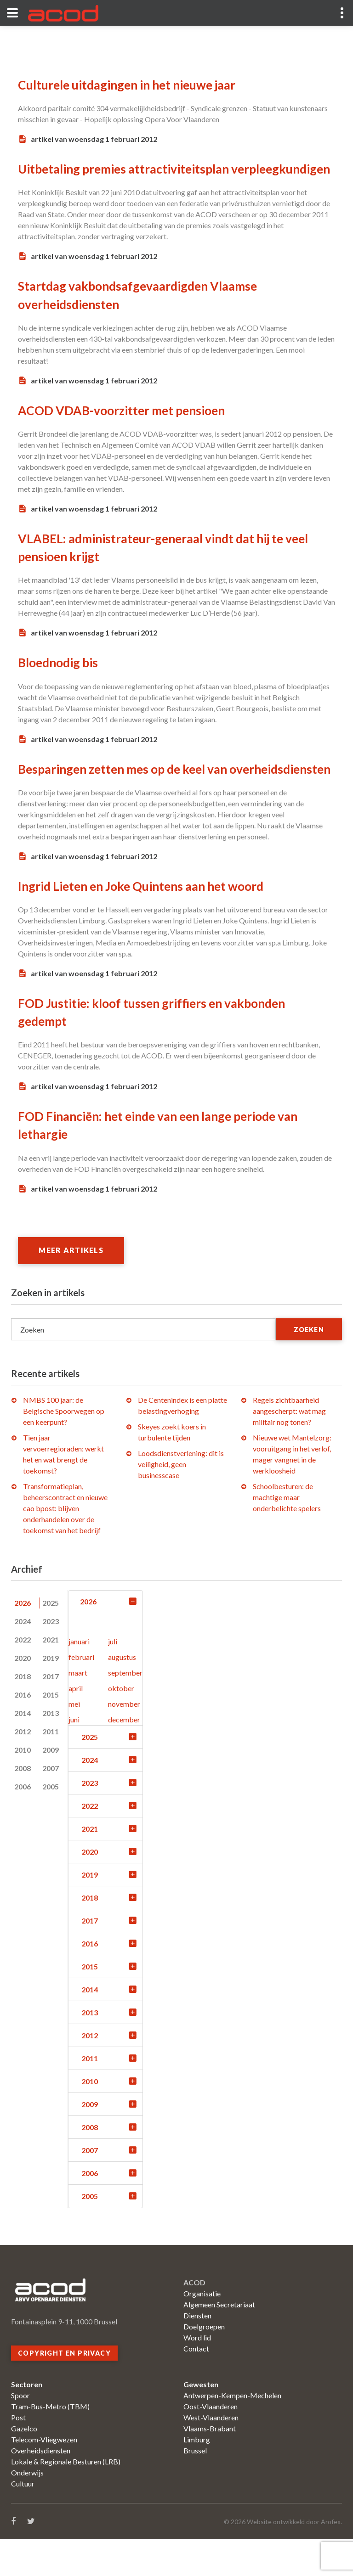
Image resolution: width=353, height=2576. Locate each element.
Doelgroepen (204, 2363)
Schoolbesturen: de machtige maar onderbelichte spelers (287, 1533)
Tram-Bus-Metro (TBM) (50, 2443)
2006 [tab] (22, 1822)
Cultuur (22, 2520)
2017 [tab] (50, 1712)
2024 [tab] (22, 1657)
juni (74, 1756)
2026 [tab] (22, 1639)
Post (18, 2454)
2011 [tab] (50, 1767)
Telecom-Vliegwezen (44, 2476)
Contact (196, 2385)
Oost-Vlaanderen (210, 2443)
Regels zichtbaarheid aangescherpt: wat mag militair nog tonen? (289, 1447)
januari (79, 1678)
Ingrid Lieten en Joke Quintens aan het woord (149, 921)
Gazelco (24, 2465)
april (75, 1725)
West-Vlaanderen (211, 2454)
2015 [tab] (50, 1731)
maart (77, 1709)
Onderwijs (27, 2509)
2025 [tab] (50, 1639)
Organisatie (202, 2330)
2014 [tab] (22, 1749)
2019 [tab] (50, 1694)
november (124, 1740)
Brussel (195, 2487)
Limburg (196, 2476)
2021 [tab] (50, 1675)
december (124, 1756)
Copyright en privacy (64, 2390)
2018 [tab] (22, 1712)
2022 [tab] (22, 1675)
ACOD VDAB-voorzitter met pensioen (128, 428)
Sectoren (26, 2421)
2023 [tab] (50, 1657)
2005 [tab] (50, 1822)
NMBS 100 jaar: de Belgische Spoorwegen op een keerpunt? (63, 1447)
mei (74, 1740)
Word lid (197, 2374)
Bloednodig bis (60, 680)
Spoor (20, 2432)
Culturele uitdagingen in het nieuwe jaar (135, 84)
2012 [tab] (22, 1767)
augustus (122, 1693)
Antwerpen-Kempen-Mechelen (232, 2432)
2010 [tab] (22, 1786)
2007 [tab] (50, 1804)
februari (81, 1693)
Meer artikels (72, 1286)
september (125, 1709)
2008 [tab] (22, 1804)
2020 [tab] (22, 1694)
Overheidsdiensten (40, 2487)
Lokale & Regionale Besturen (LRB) (65, 2498)
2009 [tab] (50, 1786)
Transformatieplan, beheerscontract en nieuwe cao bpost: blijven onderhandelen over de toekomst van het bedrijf (65, 1544)
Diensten (197, 2352)
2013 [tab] (50, 1749)
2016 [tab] (22, 1731)
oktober (121, 1725)
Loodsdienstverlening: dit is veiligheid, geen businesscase (181, 1500)
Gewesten (200, 2421)
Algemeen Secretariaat (219, 2341)
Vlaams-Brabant (209, 2465)
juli (112, 1678)
